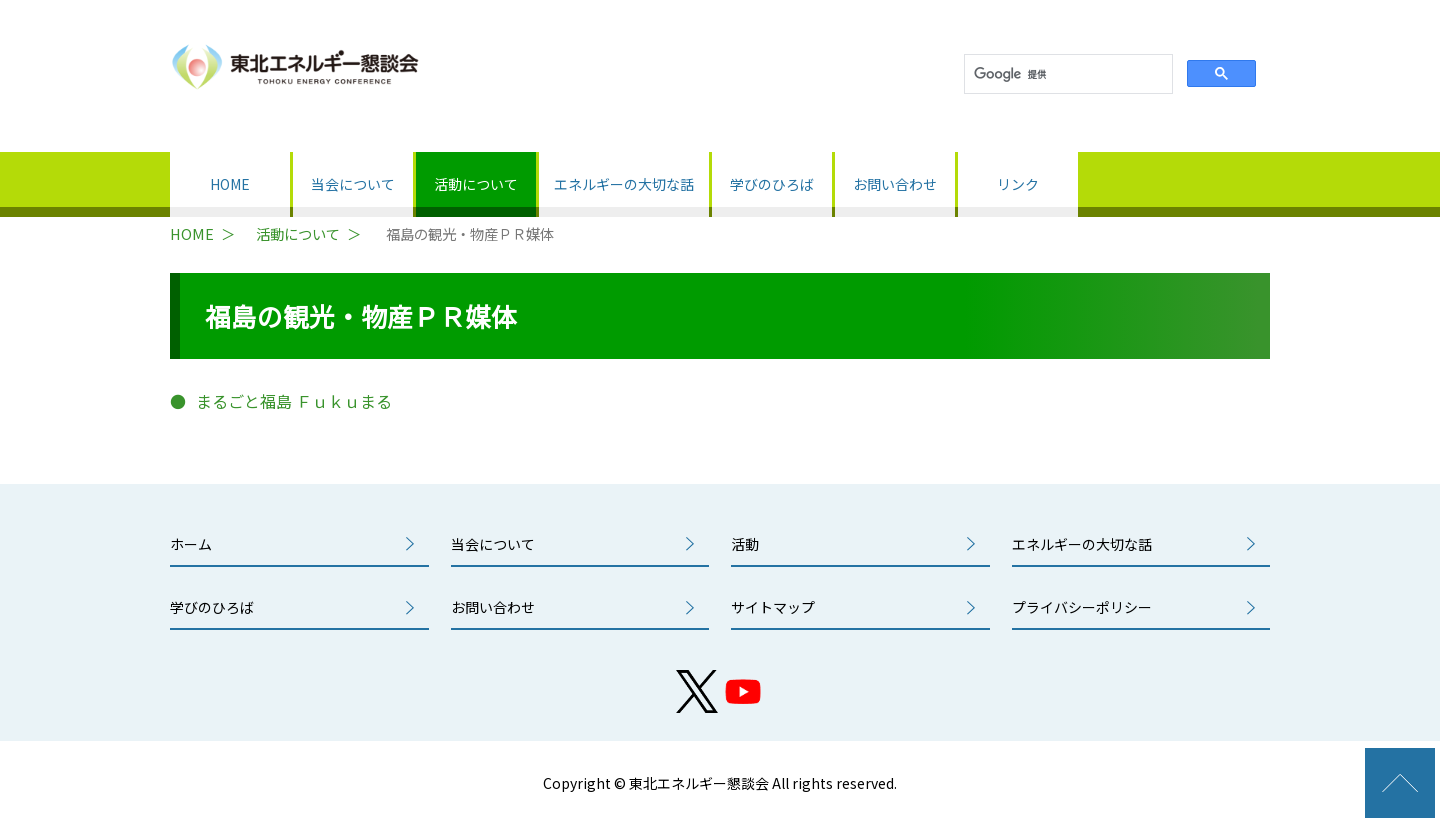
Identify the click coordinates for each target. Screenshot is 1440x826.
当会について (353, 184)
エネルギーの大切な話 (624, 184)
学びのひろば (772, 184)
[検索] (1066, 74)
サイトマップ (773, 607)
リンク (1018, 184)
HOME (230, 184)
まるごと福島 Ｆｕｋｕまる (294, 401)
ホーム (191, 544)
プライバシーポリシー (1082, 607)
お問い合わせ (895, 184)
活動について (476, 184)
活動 (745, 544)
